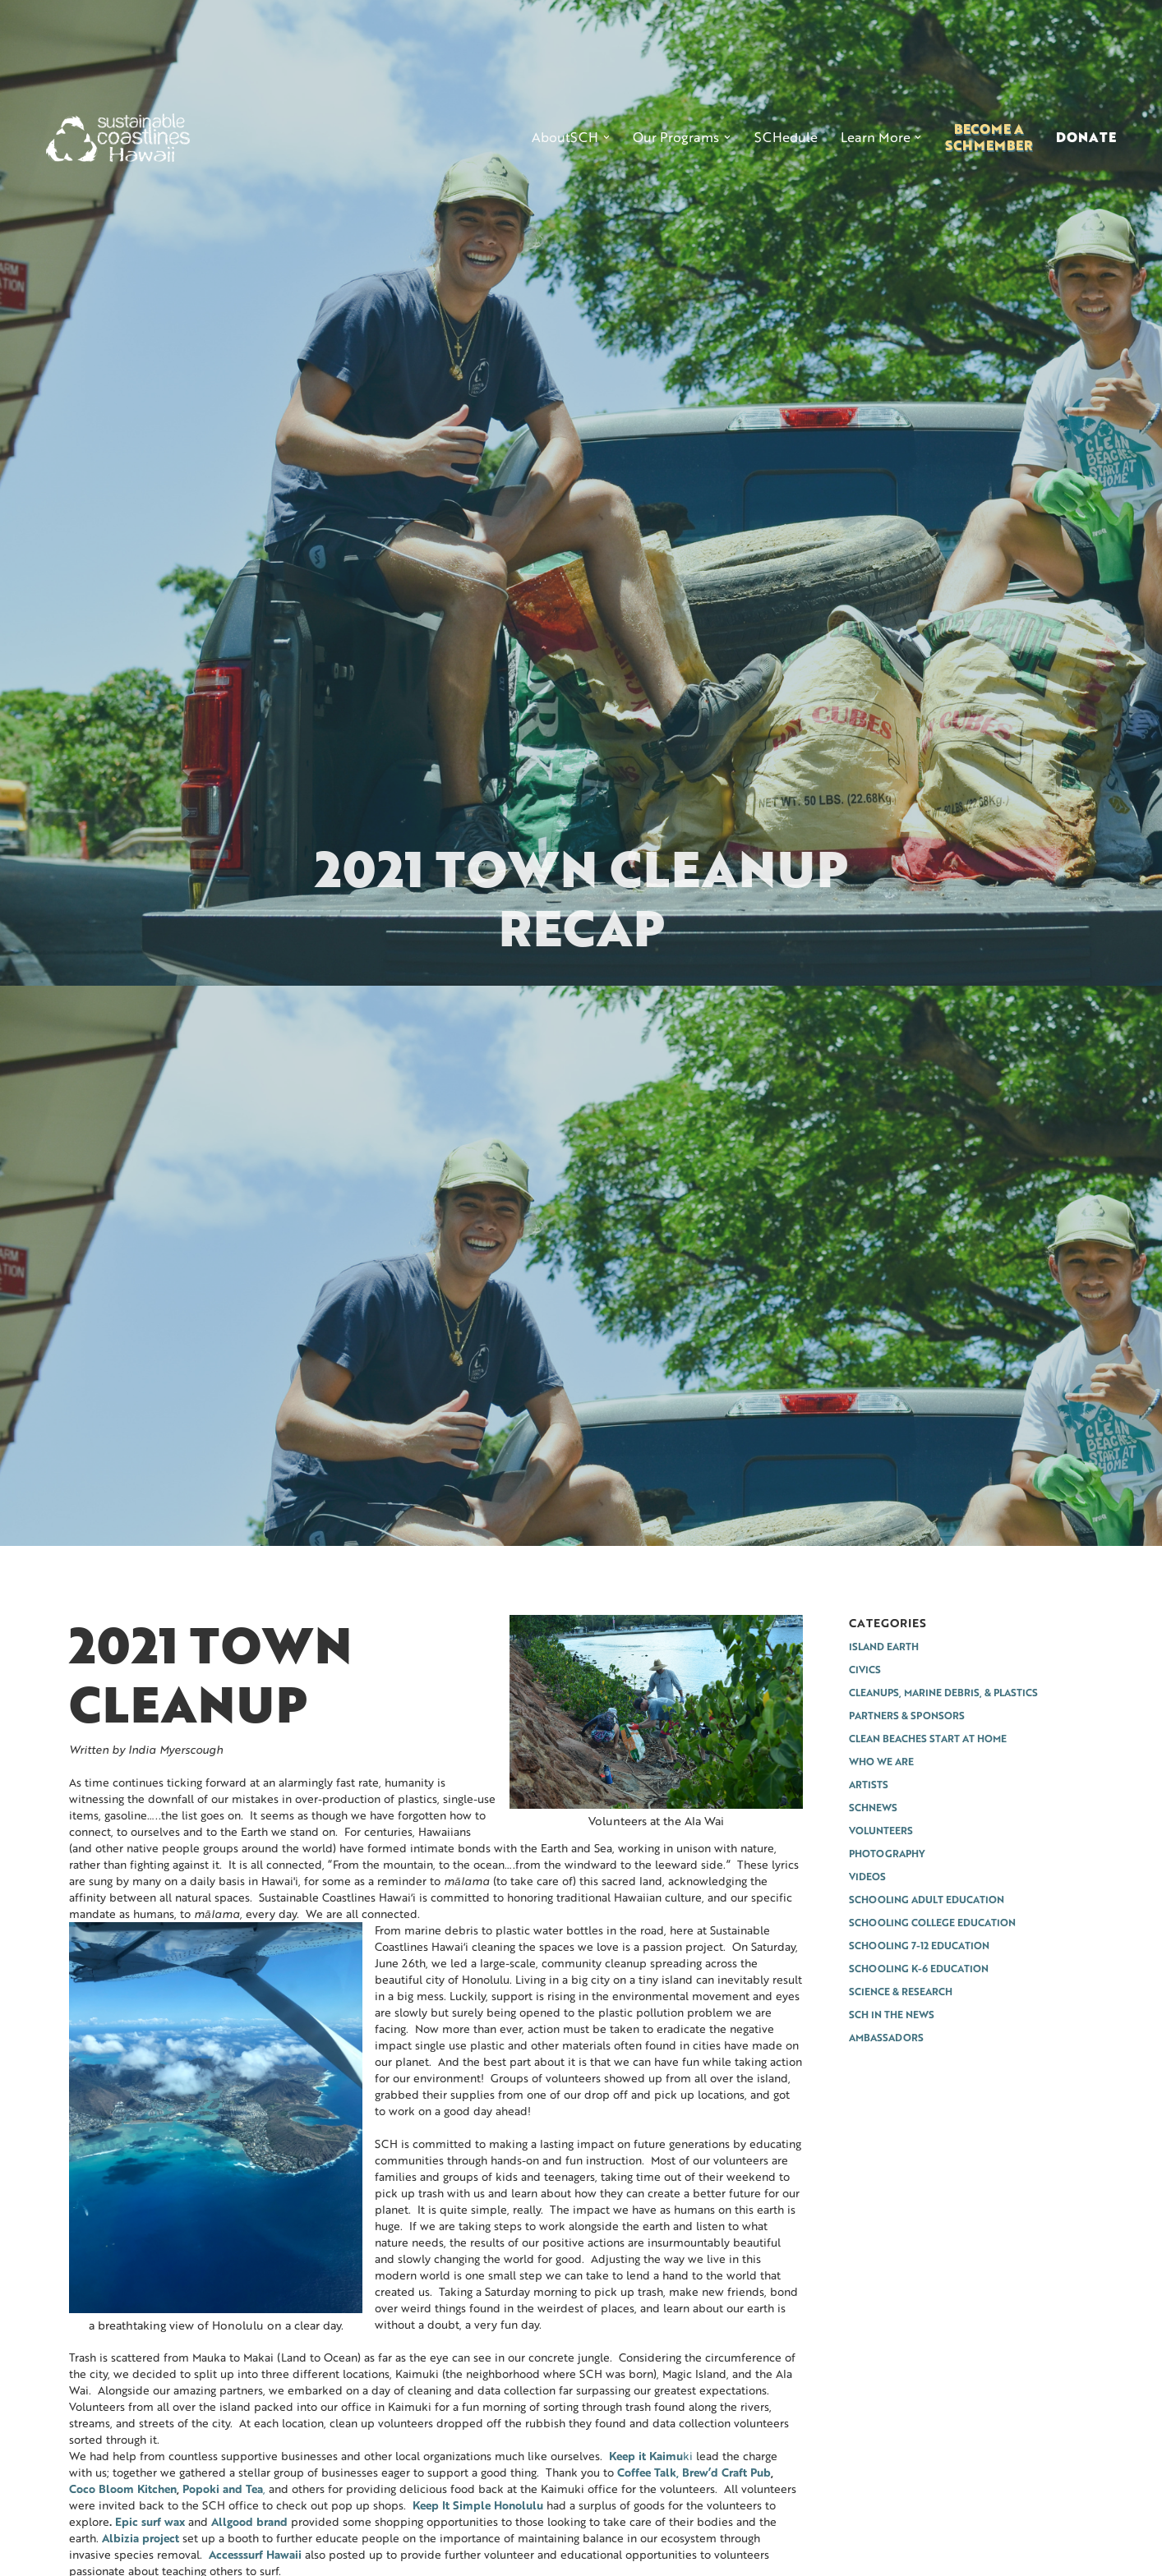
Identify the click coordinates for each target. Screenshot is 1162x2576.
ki (651, 2456)
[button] (571, 137)
